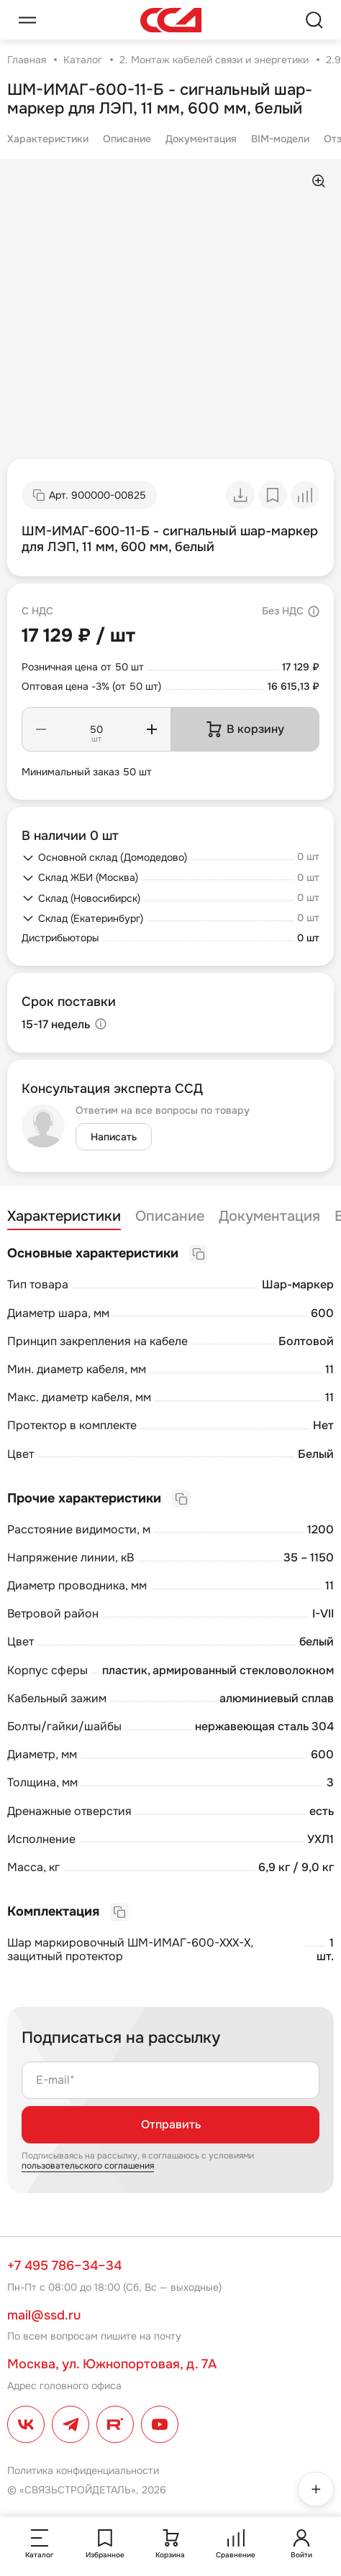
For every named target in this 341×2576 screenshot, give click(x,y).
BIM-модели (280, 138)
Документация (201, 138)
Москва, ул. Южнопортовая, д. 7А (112, 2364)
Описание (127, 138)
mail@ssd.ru (44, 2315)
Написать (114, 1136)
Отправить (171, 2124)
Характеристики (47, 138)
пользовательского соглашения (88, 2165)
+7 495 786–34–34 (64, 2265)
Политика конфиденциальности (83, 2470)
